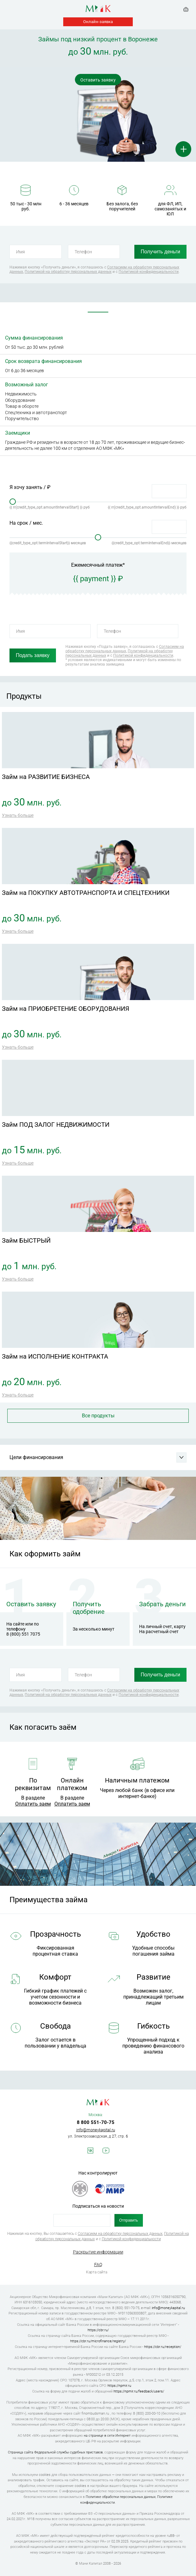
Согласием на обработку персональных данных (124, 648)
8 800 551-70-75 (95, 2122)
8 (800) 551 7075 (23, 1634)
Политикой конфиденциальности (149, 271)
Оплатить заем (33, 1804)
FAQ (98, 2264)
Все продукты (98, 1416)
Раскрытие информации (98, 2251)
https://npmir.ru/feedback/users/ (138, 2391)
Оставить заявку (98, 79)
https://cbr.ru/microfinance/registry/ (98, 2341)
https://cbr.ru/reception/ (162, 2347)
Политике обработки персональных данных (121, 2497)
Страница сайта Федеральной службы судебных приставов (55, 2452)
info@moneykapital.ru (95, 2129)
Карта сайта (96, 2272)
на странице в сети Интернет (107, 2436)
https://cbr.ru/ (98, 2330)
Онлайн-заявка (98, 21)
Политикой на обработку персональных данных (68, 271)
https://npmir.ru (119, 2386)
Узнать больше (18, 815)
